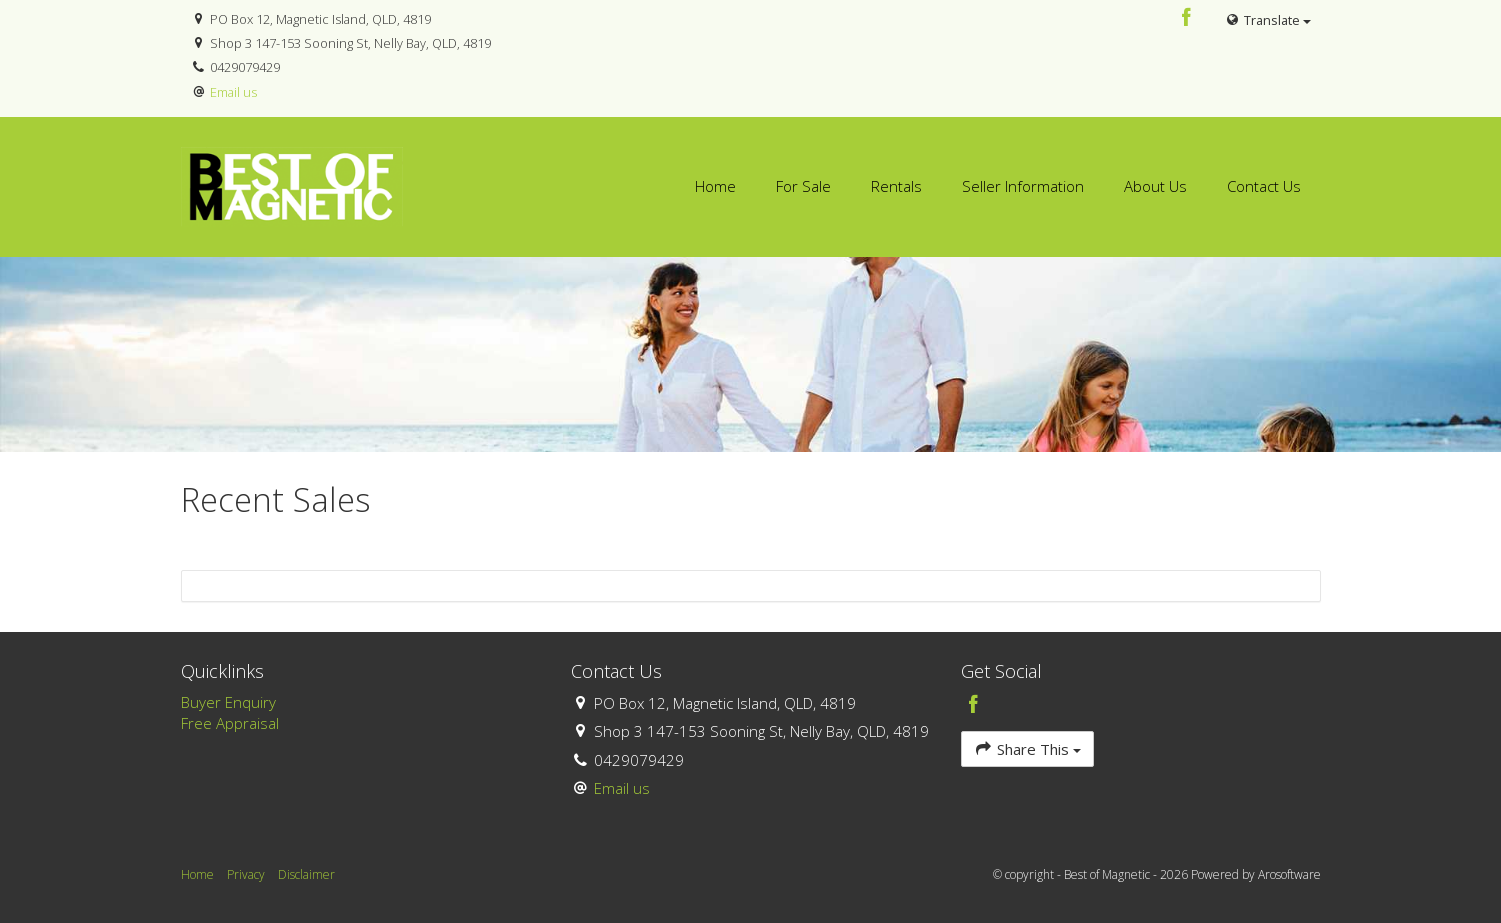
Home (715, 186)
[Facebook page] (1186, 18)
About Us (1155, 186)
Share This (1027, 748)
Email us (233, 92)
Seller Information (1023, 186)
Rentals (896, 186)
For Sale (803, 186)
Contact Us (1264, 186)
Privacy (246, 874)
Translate (1267, 20)
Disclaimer (306, 874)
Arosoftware (1289, 874)
